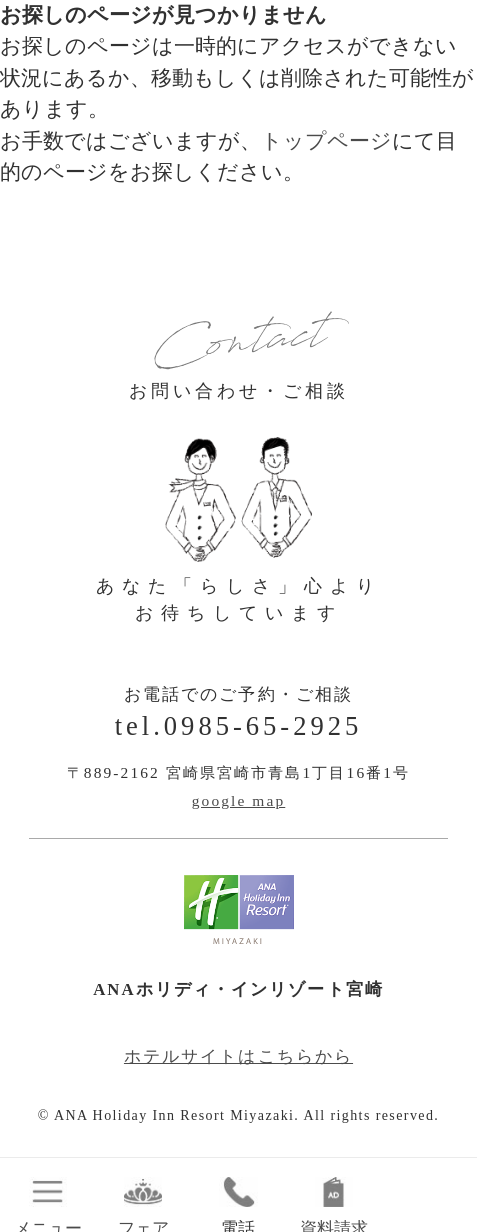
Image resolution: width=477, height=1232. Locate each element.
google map (239, 800)
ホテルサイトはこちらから (238, 1056)
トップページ (326, 141)
